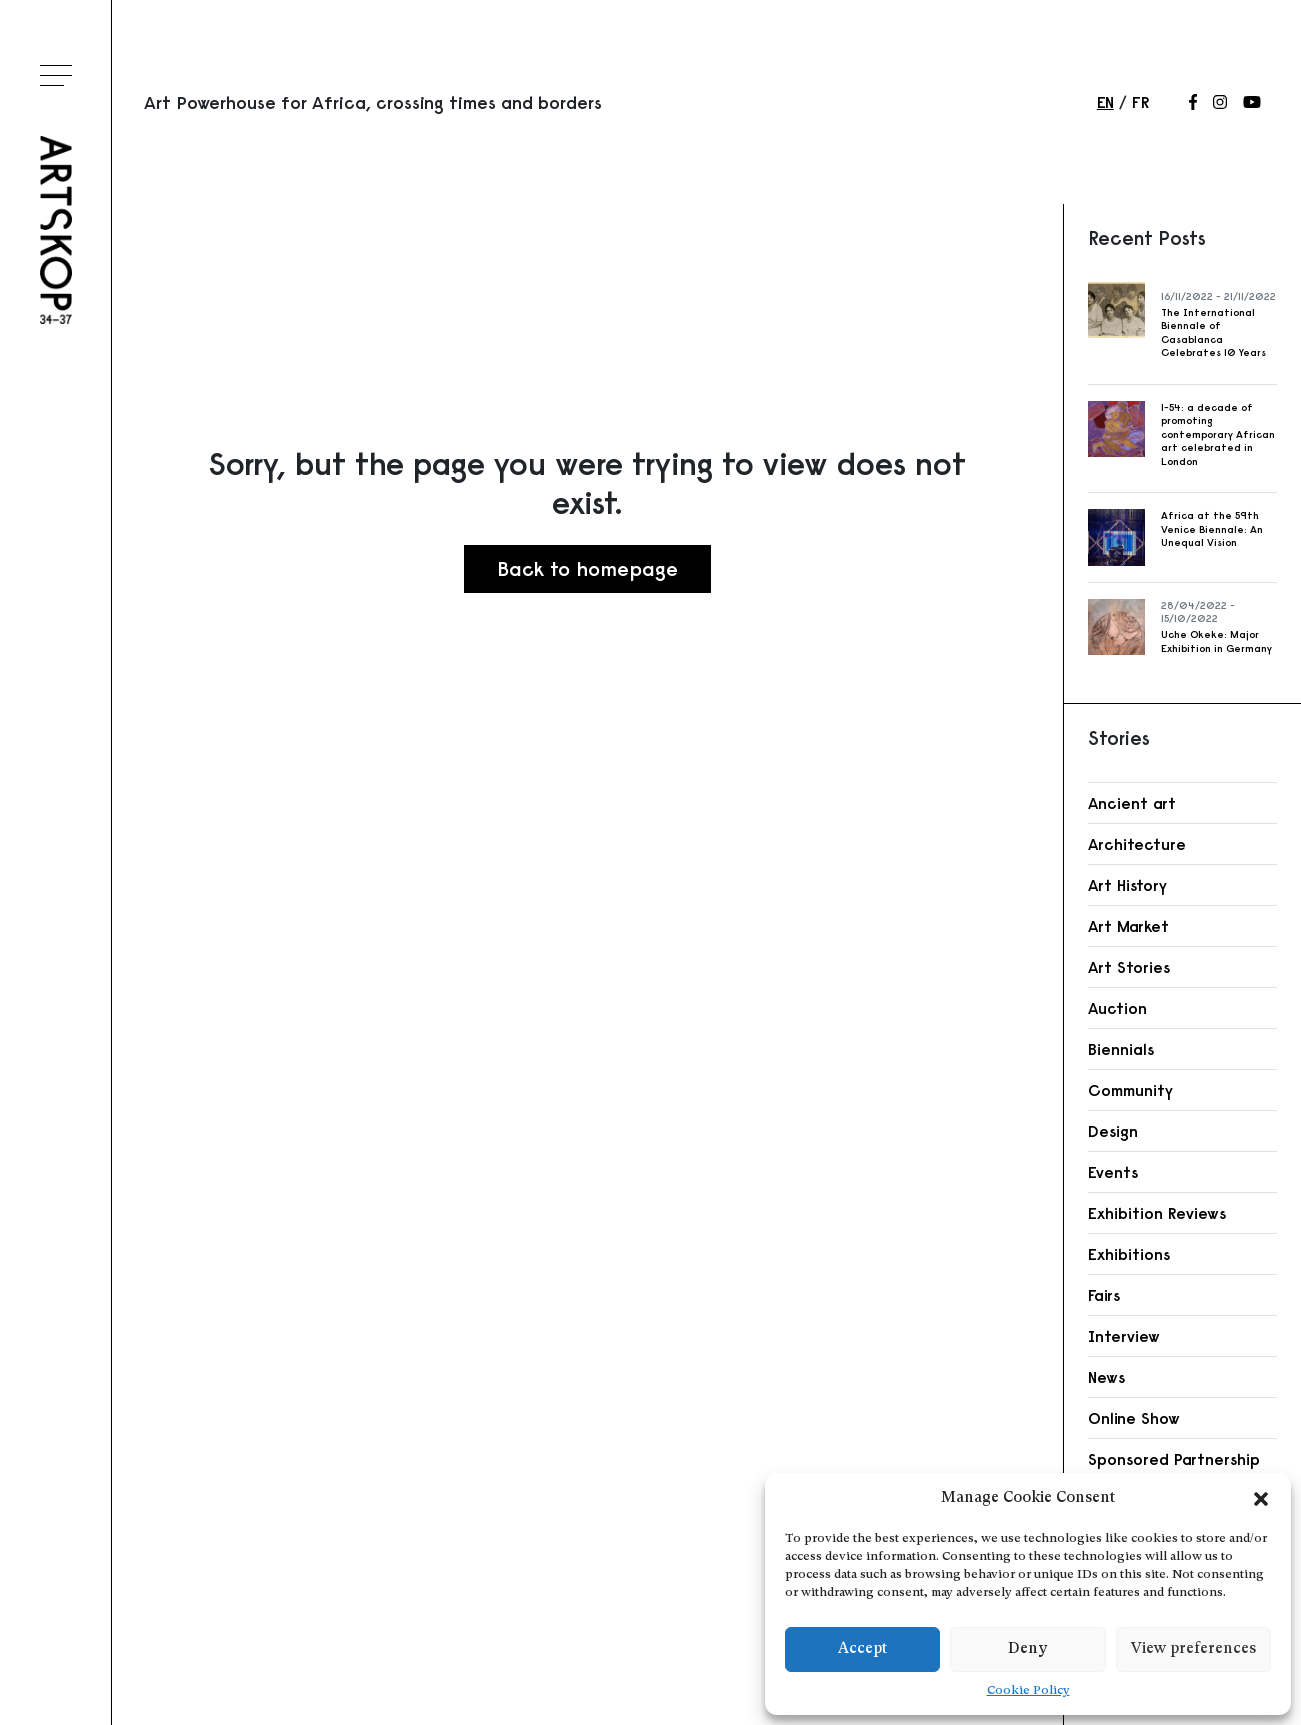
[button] (1261, 1499)
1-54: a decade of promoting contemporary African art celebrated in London (1218, 434)
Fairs (1104, 1295)
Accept (862, 1649)
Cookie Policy (1028, 1691)
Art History (1127, 885)
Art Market (1128, 926)
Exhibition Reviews (1157, 1213)
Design (1113, 1131)
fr (1140, 102)
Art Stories (1129, 967)
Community (1130, 1090)
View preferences (1193, 1649)
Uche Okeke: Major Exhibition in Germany (1216, 641)
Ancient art (1132, 803)
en (1105, 102)
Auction (1117, 1008)
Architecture (1137, 844)
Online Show (1134, 1418)
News (1106, 1377)
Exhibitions (1129, 1254)
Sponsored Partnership (1174, 1459)
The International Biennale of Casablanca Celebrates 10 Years (1213, 333)
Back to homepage (587, 568)
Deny (1027, 1649)
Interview (1124, 1336)
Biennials (1121, 1049)
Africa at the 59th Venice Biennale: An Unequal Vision (1212, 529)
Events (1113, 1172)
